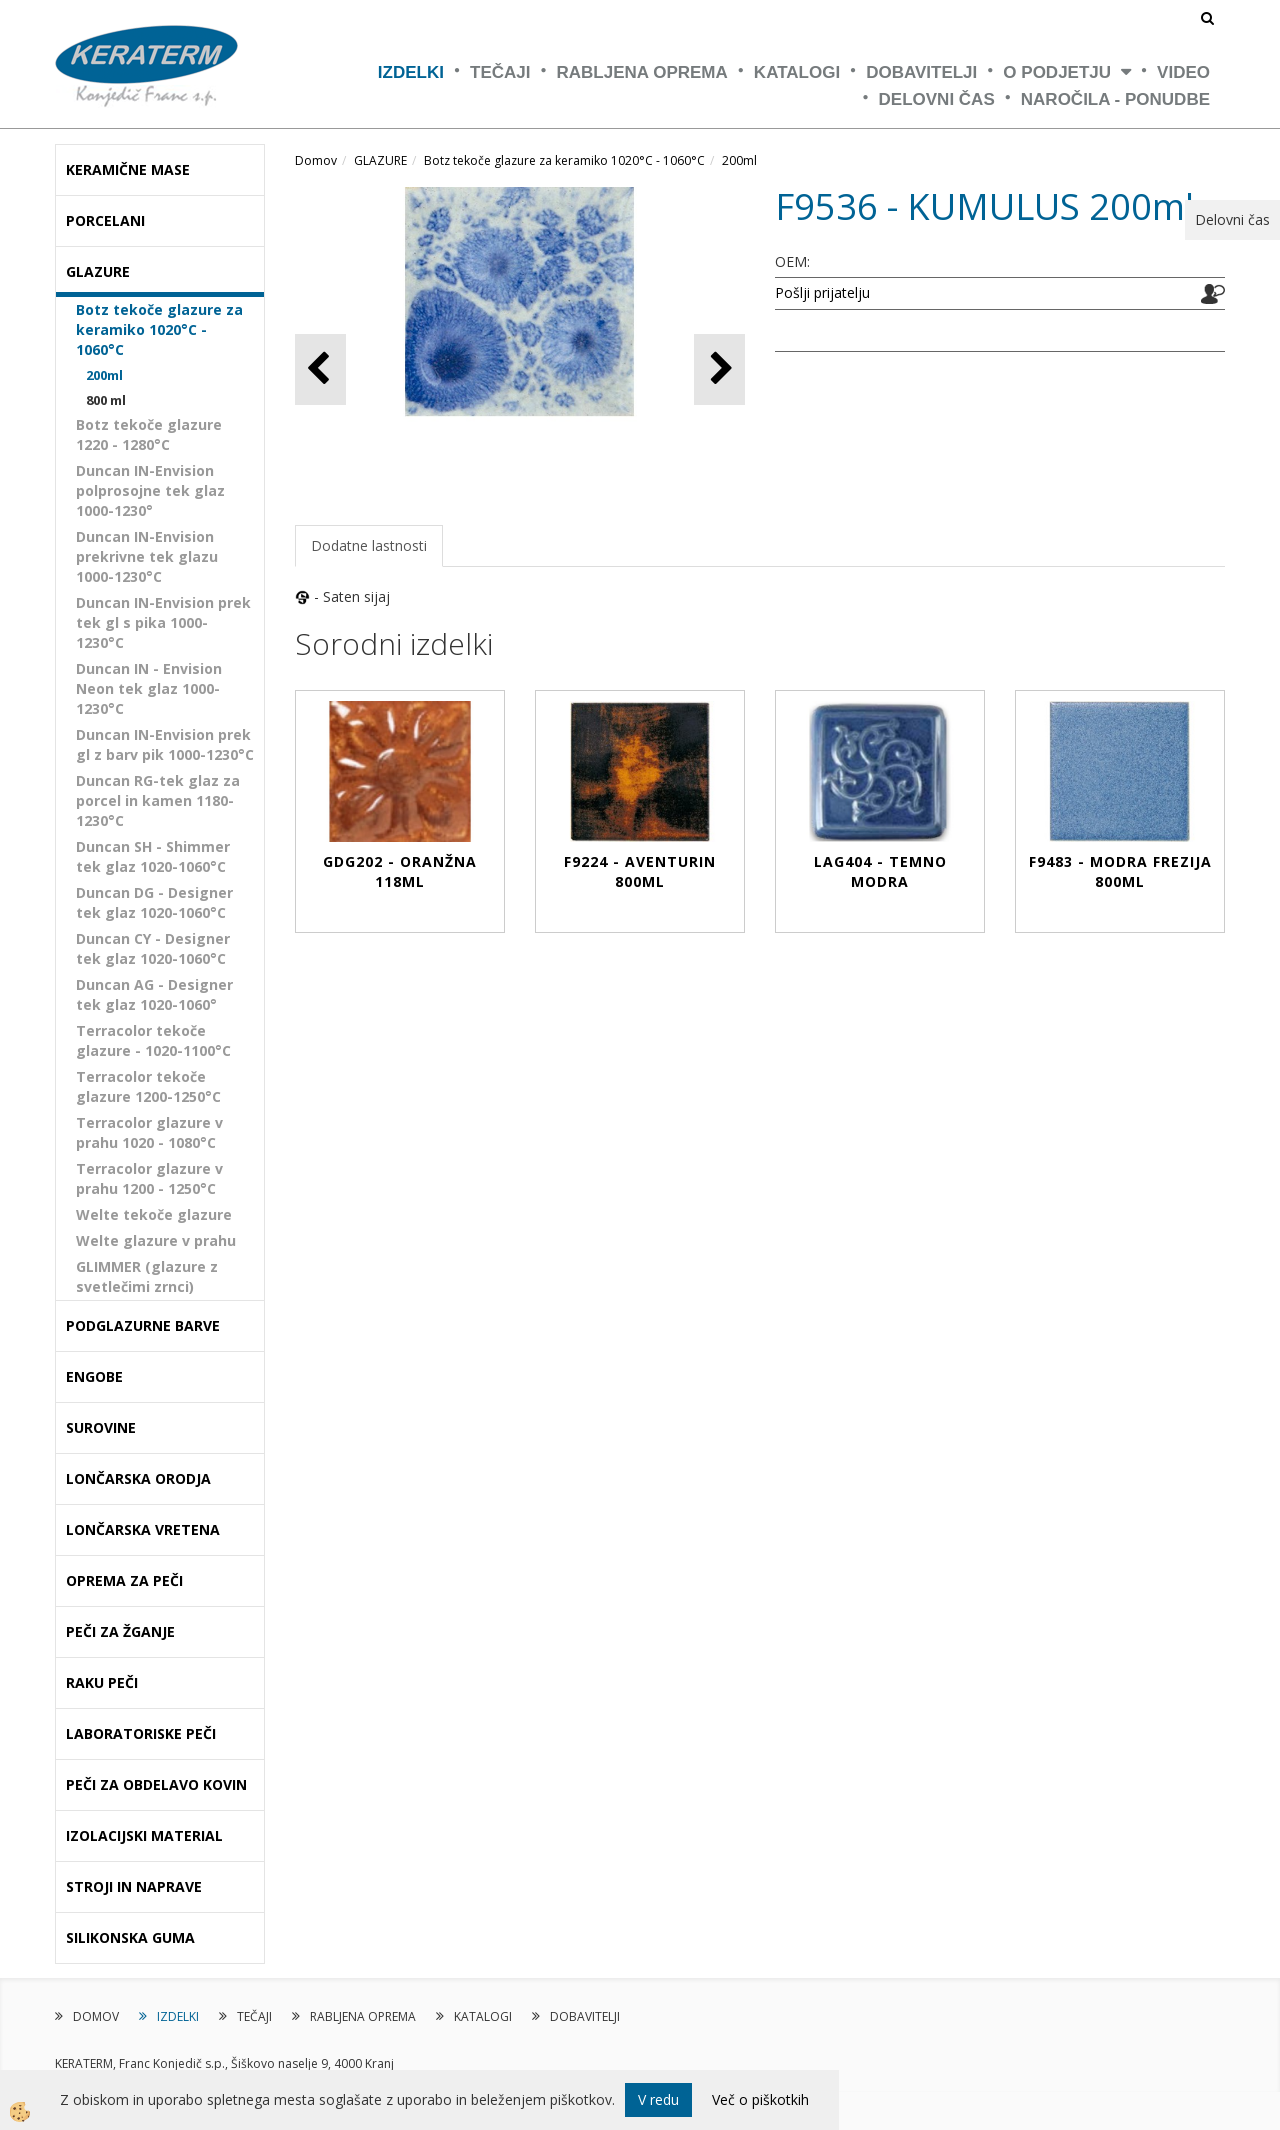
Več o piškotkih (760, 2099)
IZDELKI (411, 72)
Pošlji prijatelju (822, 292)
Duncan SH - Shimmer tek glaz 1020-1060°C (153, 856)
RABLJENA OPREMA (642, 72)
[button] (719, 369)
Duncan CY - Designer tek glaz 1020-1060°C (153, 948)
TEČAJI (500, 72)
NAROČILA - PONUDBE (1115, 99)
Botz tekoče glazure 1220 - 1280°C (149, 434)
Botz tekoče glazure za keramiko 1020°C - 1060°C (159, 329)
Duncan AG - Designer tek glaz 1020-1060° (154, 994)
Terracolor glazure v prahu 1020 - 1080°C (149, 1132)
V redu (658, 2099)
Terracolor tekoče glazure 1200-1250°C (148, 1086)
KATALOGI (797, 72)
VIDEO (1183, 72)
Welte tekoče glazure (154, 1214)
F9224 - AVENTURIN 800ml (640, 871)
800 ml (106, 400)
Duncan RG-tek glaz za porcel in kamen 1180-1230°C (158, 800)
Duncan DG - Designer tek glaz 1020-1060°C (154, 902)
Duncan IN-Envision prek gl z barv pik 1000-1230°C (165, 744)
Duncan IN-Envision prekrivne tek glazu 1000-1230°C (147, 556)
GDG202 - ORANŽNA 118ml (400, 871)
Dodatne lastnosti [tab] (369, 545)
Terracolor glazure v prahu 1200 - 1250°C (149, 1178)
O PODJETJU (1057, 72)
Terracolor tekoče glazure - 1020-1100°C (153, 1040)
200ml (104, 375)
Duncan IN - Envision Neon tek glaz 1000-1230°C (149, 688)
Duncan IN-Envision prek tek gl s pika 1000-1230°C (163, 622)
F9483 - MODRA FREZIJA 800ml (1120, 871)
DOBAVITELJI (921, 72)
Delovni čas (937, 99)
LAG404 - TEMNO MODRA (880, 871)
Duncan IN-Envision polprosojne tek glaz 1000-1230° (150, 490)
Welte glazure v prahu (156, 1240)
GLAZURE (380, 160)
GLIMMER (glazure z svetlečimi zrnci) (147, 1276)
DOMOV (96, 2016)
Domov (316, 160)
